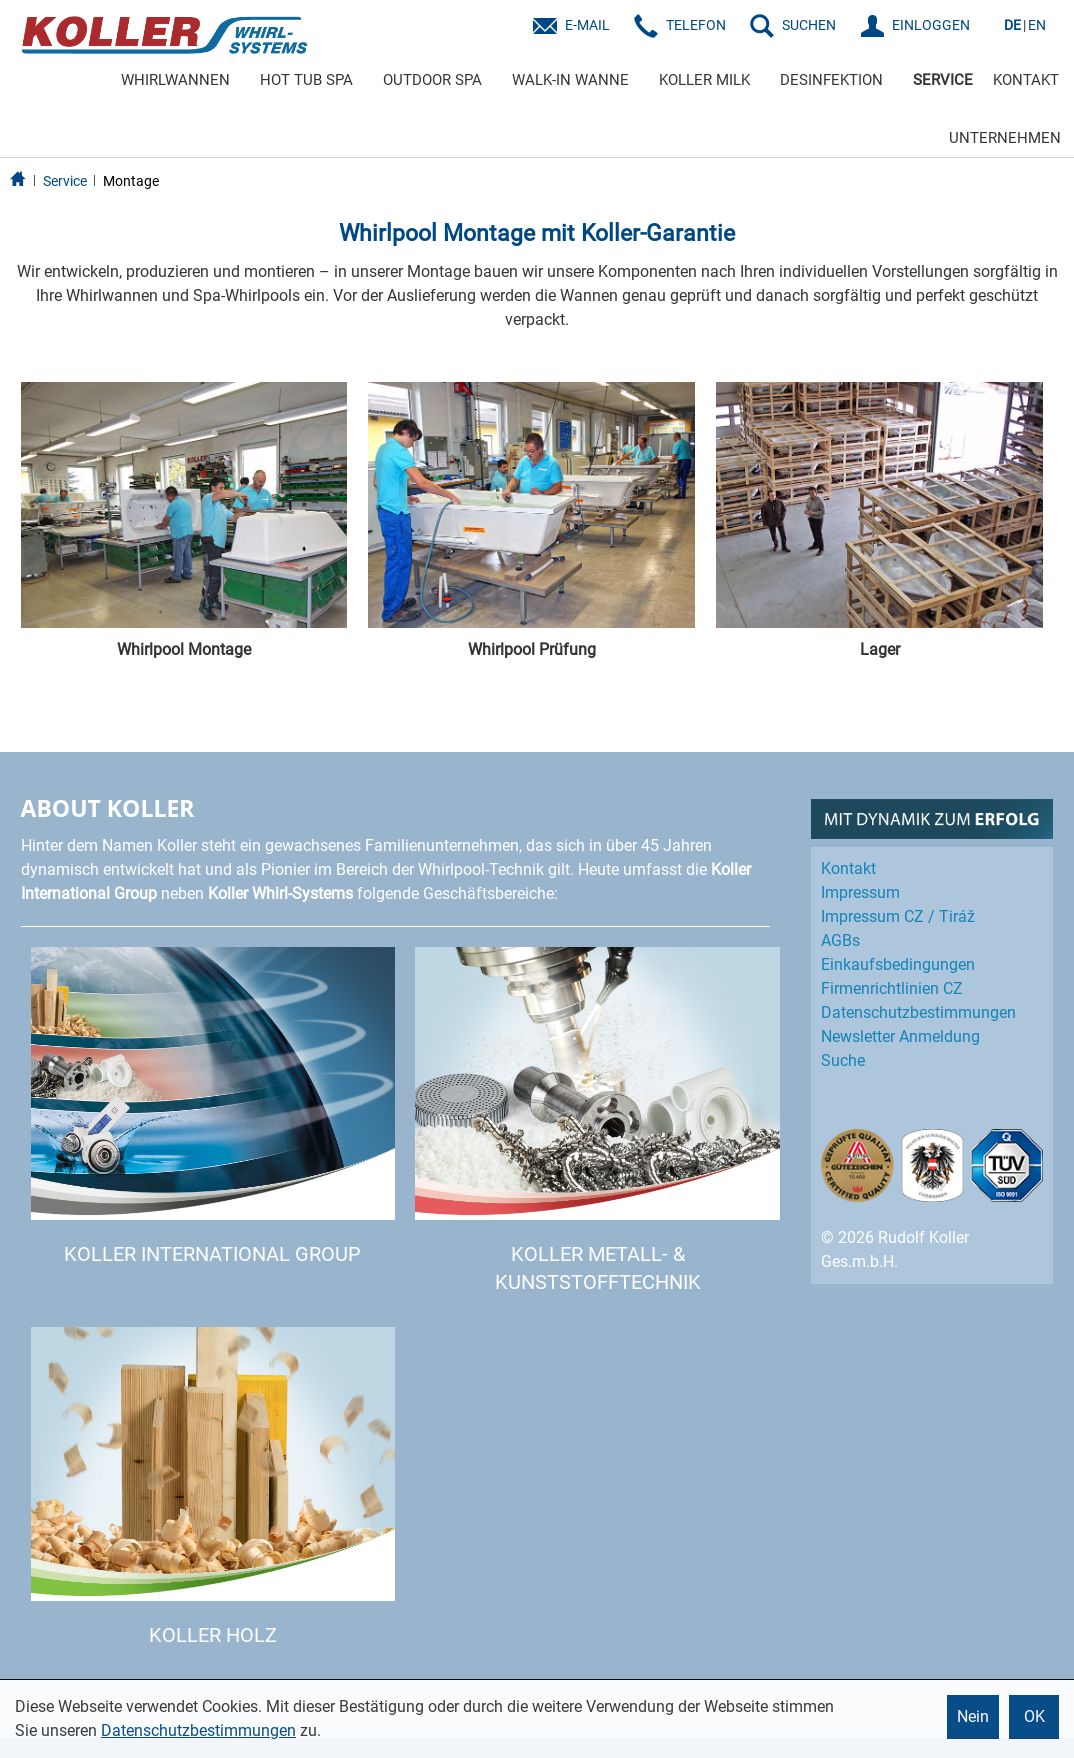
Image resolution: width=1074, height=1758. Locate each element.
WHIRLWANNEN (175, 80)
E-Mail (587, 25)
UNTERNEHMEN (1005, 138)
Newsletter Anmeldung (900, 1036)
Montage (131, 181)
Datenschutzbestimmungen (198, 1730)
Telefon (696, 25)
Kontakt (848, 868)
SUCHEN (809, 25)
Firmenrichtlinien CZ (892, 988)
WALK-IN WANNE (570, 80)
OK (1034, 1716)
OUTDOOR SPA (432, 80)
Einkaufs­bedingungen (898, 964)
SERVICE (943, 80)
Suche (843, 1060)
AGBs (840, 940)
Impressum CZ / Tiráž (898, 916)
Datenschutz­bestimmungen (918, 1012)
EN (1037, 25)
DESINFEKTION (831, 80)
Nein (973, 1716)
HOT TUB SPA (306, 80)
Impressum (860, 892)
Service (65, 181)
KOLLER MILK (704, 80)
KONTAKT (1026, 80)
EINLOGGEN (931, 25)
